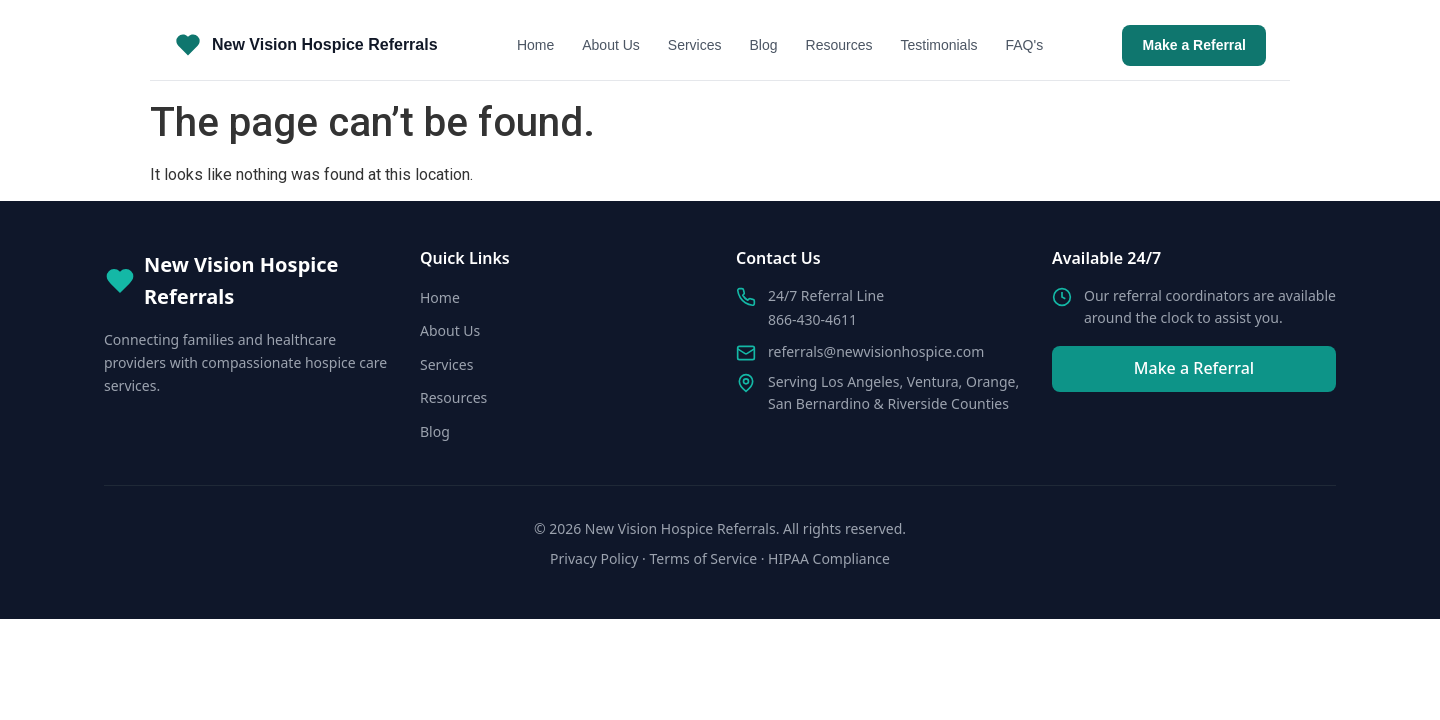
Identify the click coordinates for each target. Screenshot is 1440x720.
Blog (764, 45)
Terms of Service (704, 558)
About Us (611, 45)
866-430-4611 (812, 319)
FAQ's (1025, 45)
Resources (839, 45)
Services (695, 45)
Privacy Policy (594, 558)
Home (535, 45)
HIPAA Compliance (829, 558)
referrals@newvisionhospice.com (876, 351)
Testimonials (938, 45)
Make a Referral (1194, 45)
